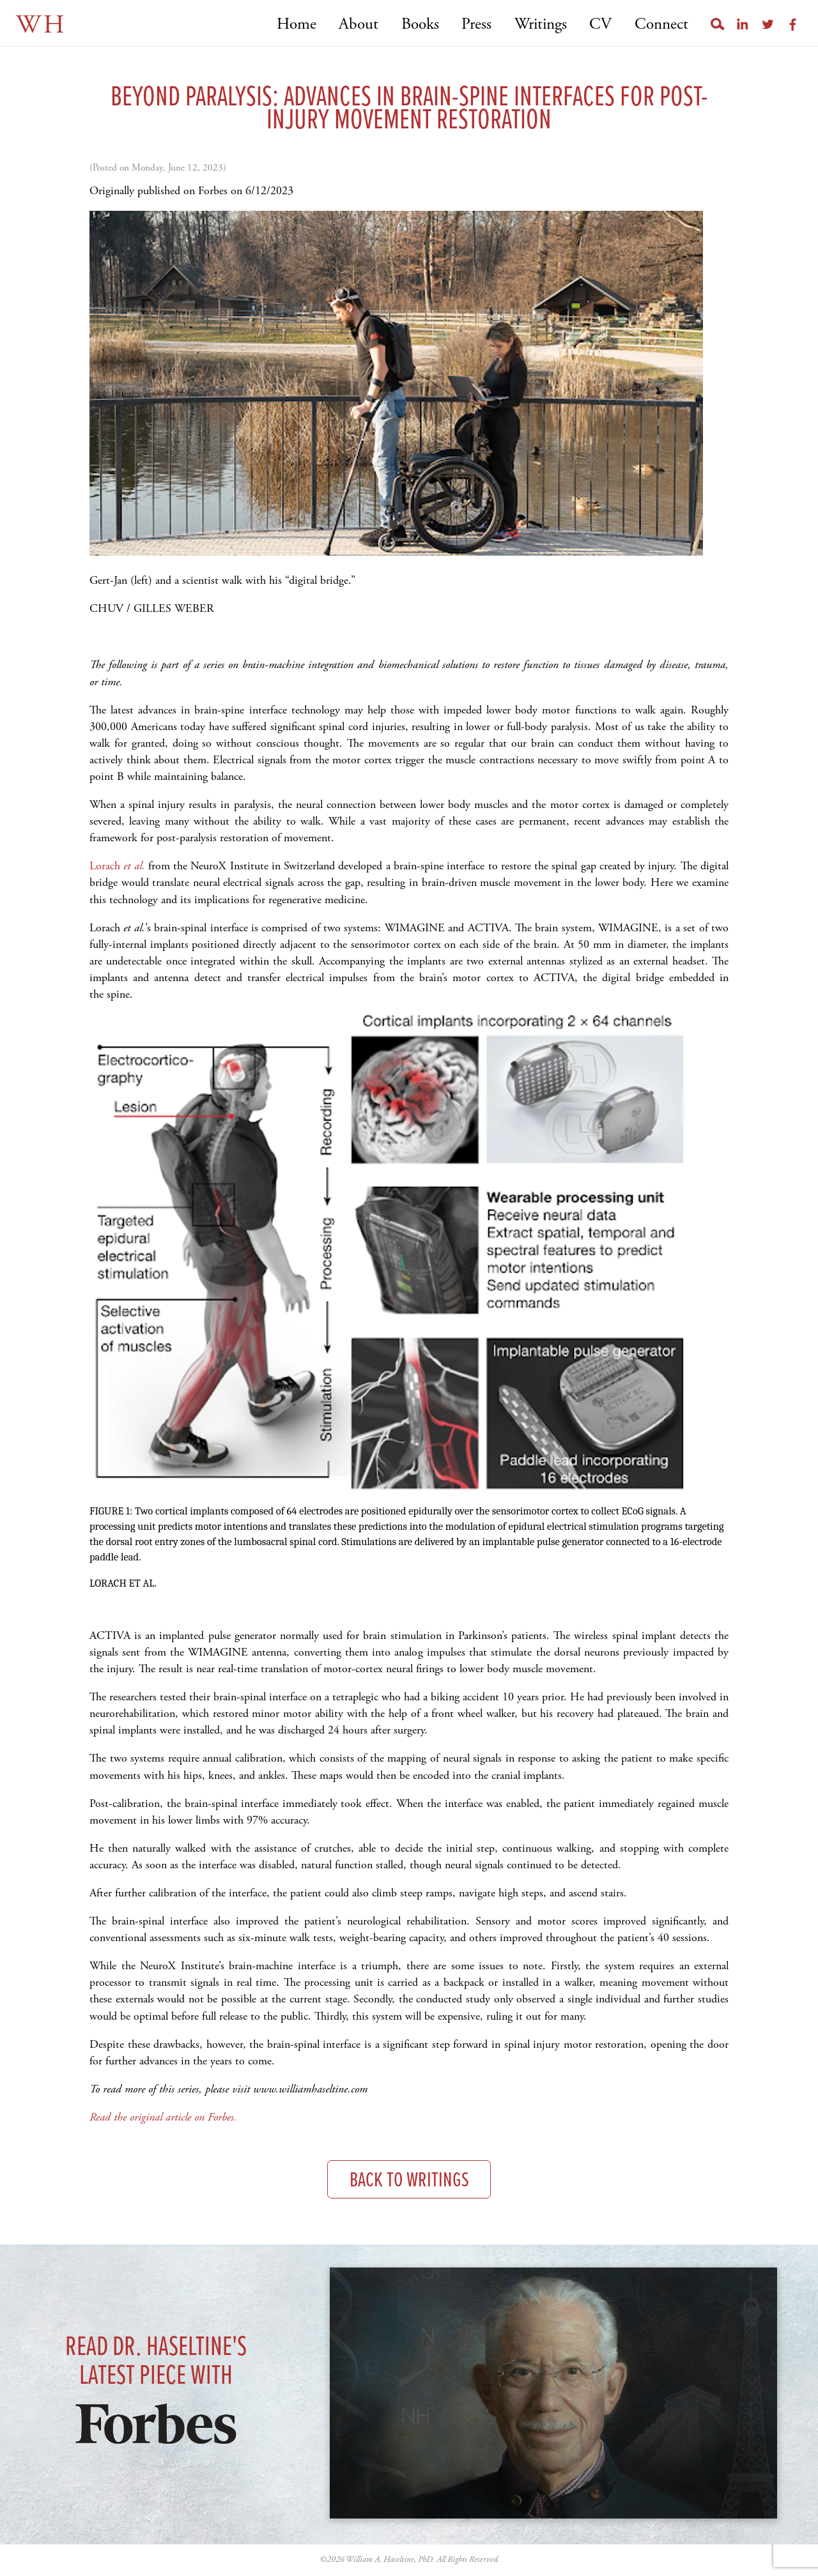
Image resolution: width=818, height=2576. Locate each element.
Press (476, 25)
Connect (661, 25)
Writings (540, 25)
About (358, 25)
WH (41, 25)
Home (296, 25)
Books (420, 25)
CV (600, 25)
